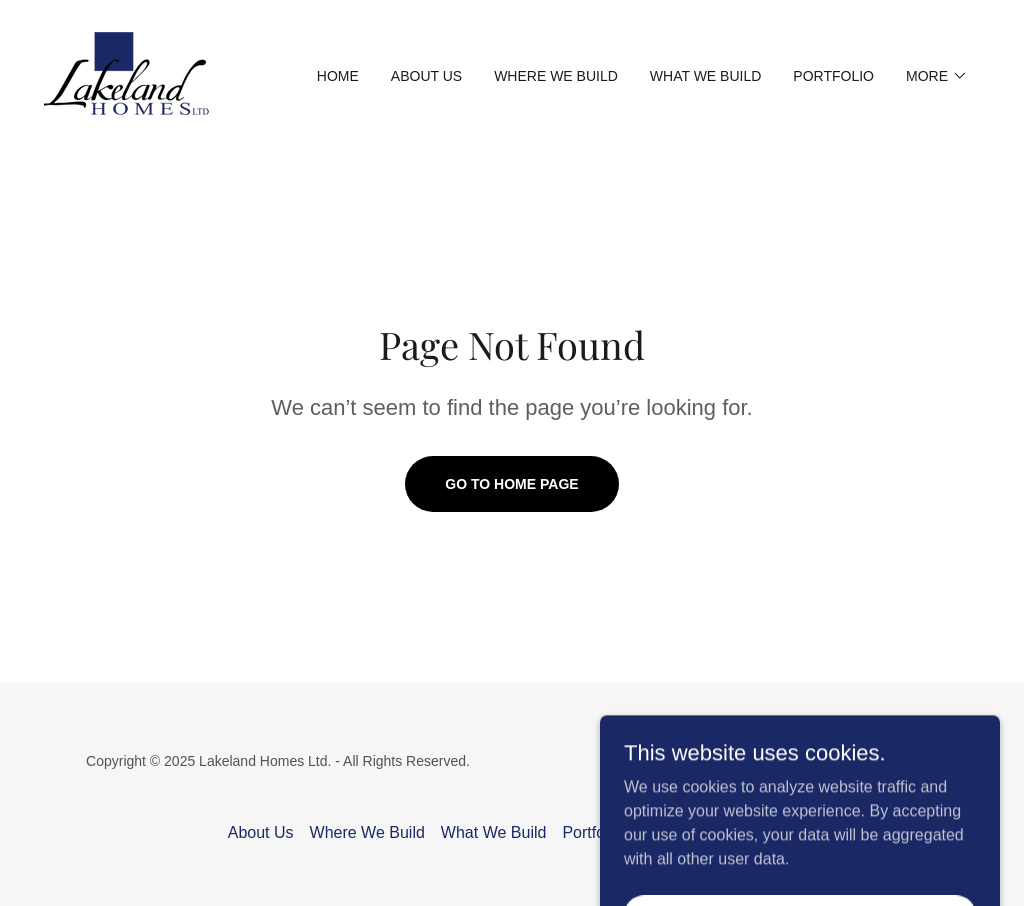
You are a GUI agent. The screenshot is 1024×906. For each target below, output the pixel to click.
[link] (126, 74)
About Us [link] (426, 76)
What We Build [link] (706, 76)
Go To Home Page (511, 484)
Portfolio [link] (833, 76)
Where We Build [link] (556, 76)
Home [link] (338, 76)
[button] (937, 76)
